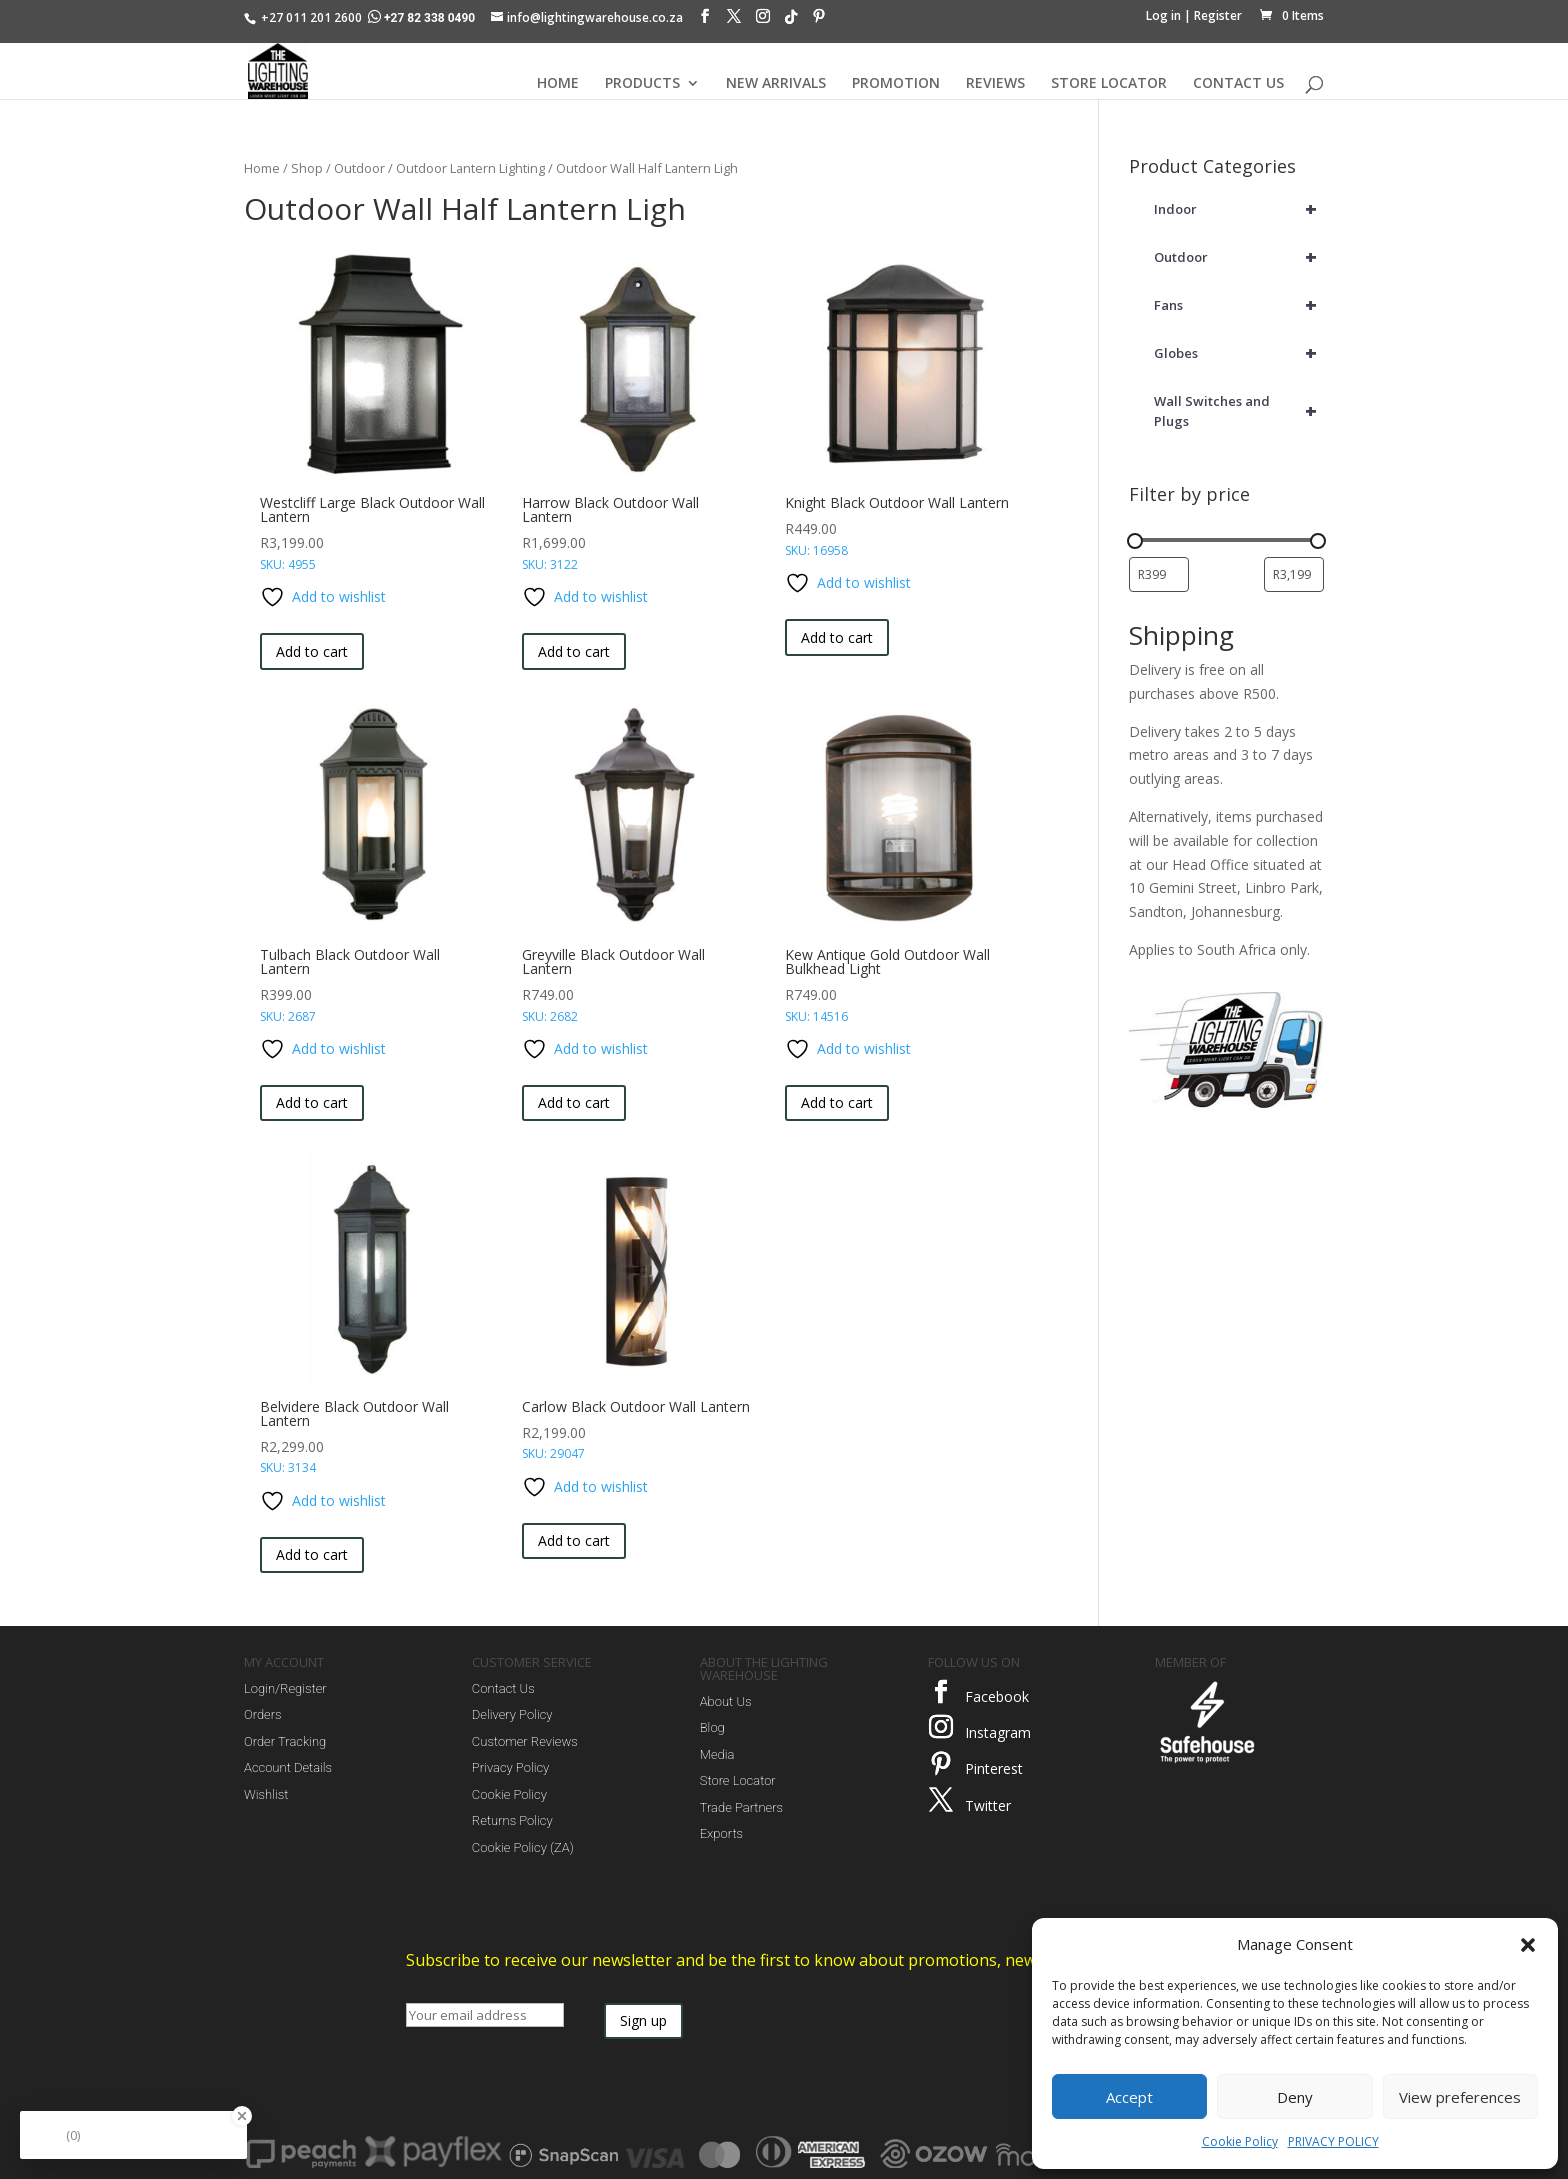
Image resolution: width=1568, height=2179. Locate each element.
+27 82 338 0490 (423, 18)
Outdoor (359, 168)
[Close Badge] (242, 2116)
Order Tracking (285, 1741)
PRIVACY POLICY (1333, 2141)
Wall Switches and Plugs (1239, 411)
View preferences (1460, 2097)
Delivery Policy (512, 1714)
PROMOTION (896, 84)
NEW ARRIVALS (776, 84)
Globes (1239, 353)
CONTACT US (1238, 84)
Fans (1239, 305)
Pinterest (994, 1768)
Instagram (998, 1732)
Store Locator (738, 1780)
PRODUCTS (642, 84)
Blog (712, 1727)
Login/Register (285, 1688)
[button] (1528, 1945)
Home (262, 168)
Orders (263, 1714)
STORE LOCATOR (1109, 84)
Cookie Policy (1240, 2141)
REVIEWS (995, 84)
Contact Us (503, 1688)
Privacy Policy (510, 1767)
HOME (558, 84)
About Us (726, 1701)
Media (717, 1754)
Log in (1163, 15)
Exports (721, 1833)
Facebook (997, 1696)
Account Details (288, 1767)
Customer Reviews (525, 1741)
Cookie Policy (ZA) (523, 1847)
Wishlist (266, 1794)
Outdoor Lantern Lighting (470, 168)
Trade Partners (741, 1807)
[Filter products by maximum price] (1294, 574)
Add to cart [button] (312, 651)
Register (1218, 15)
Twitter (988, 1805)
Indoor (1239, 209)
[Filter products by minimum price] (1159, 574)
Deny (1295, 2097)
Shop (307, 168)
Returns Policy (512, 1820)
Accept (1129, 2097)
